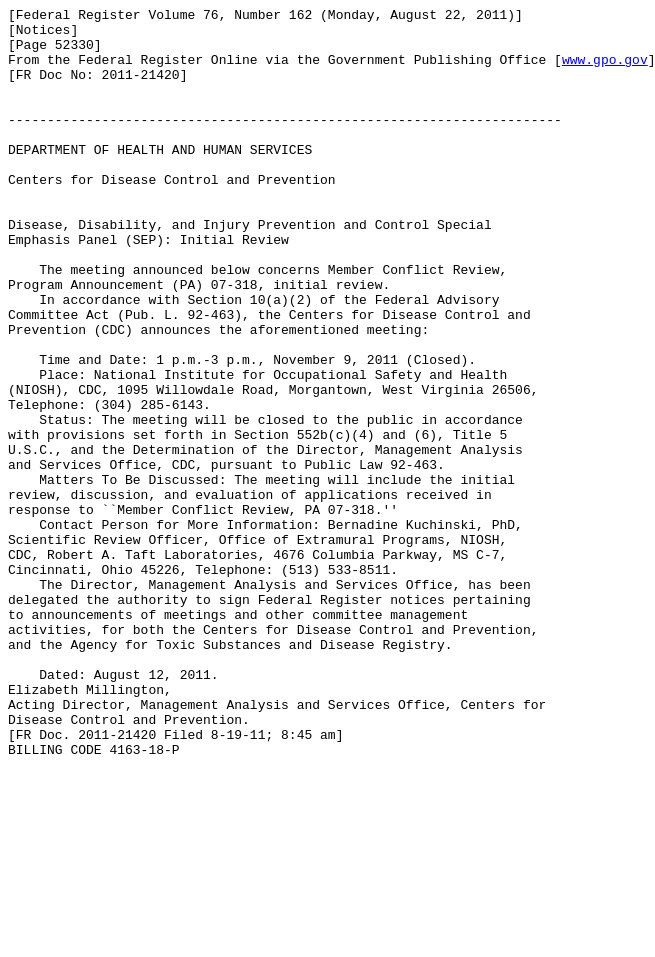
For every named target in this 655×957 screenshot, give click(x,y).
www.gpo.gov (605, 71)
